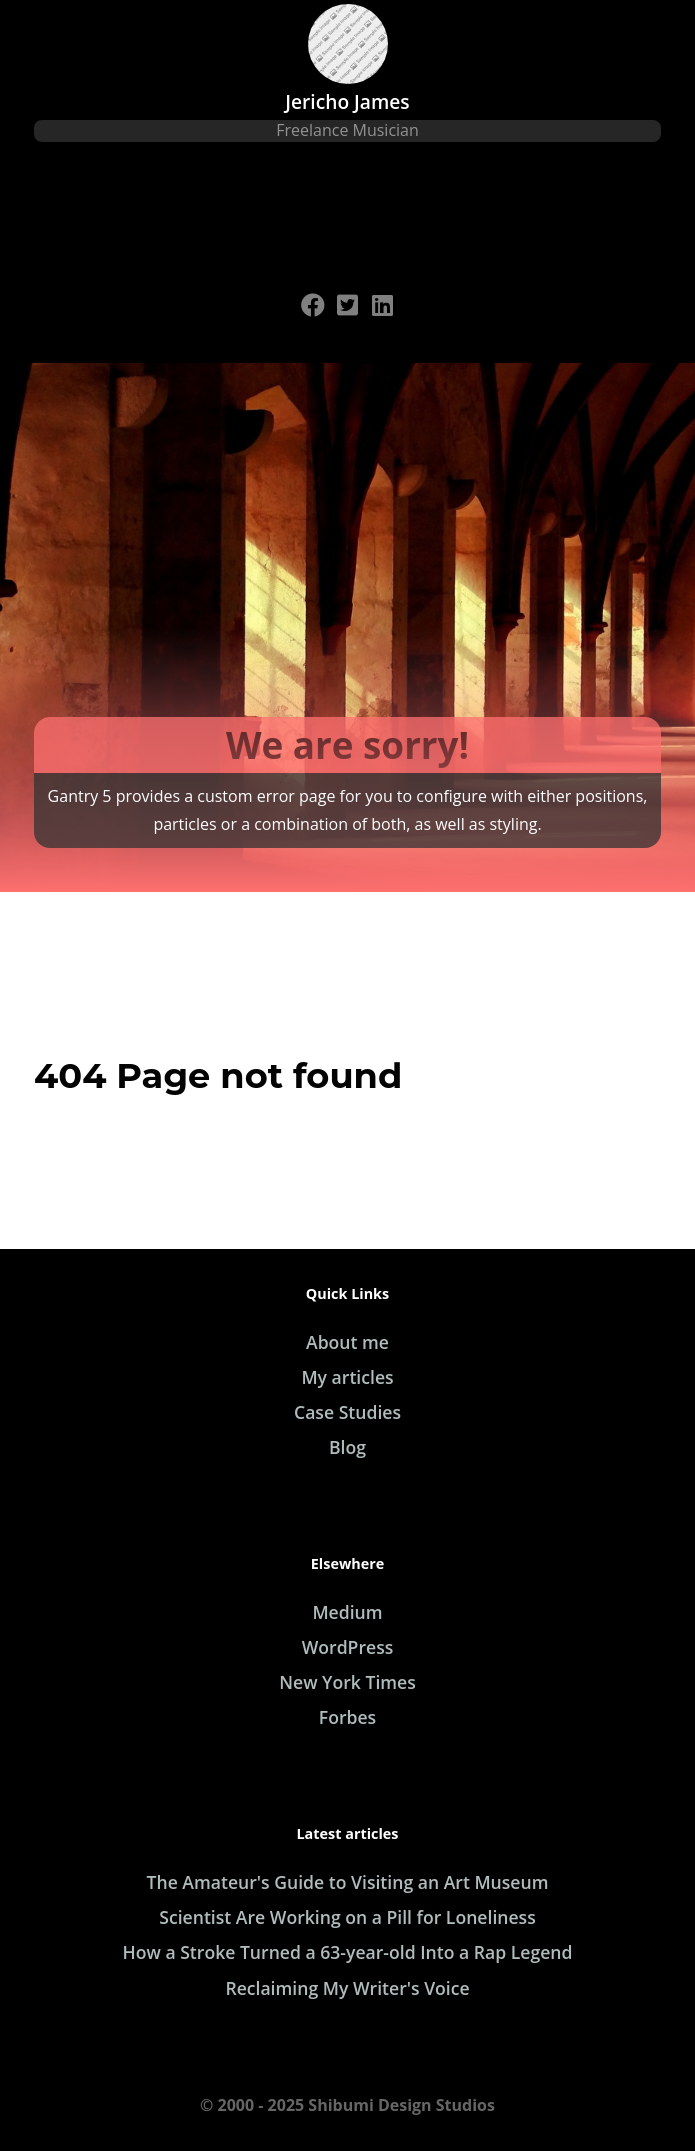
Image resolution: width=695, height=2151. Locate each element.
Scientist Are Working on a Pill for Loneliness (347, 1917)
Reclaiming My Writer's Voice (347, 1988)
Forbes (347, 1717)
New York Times (347, 1682)
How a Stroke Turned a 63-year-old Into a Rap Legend (348, 1952)
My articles (347, 1377)
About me (347, 1342)
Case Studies (347, 1412)
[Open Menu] (348, 218)
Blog (347, 1447)
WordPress (348, 1647)
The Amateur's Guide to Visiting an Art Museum (348, 1882)
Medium (347, 1612)
